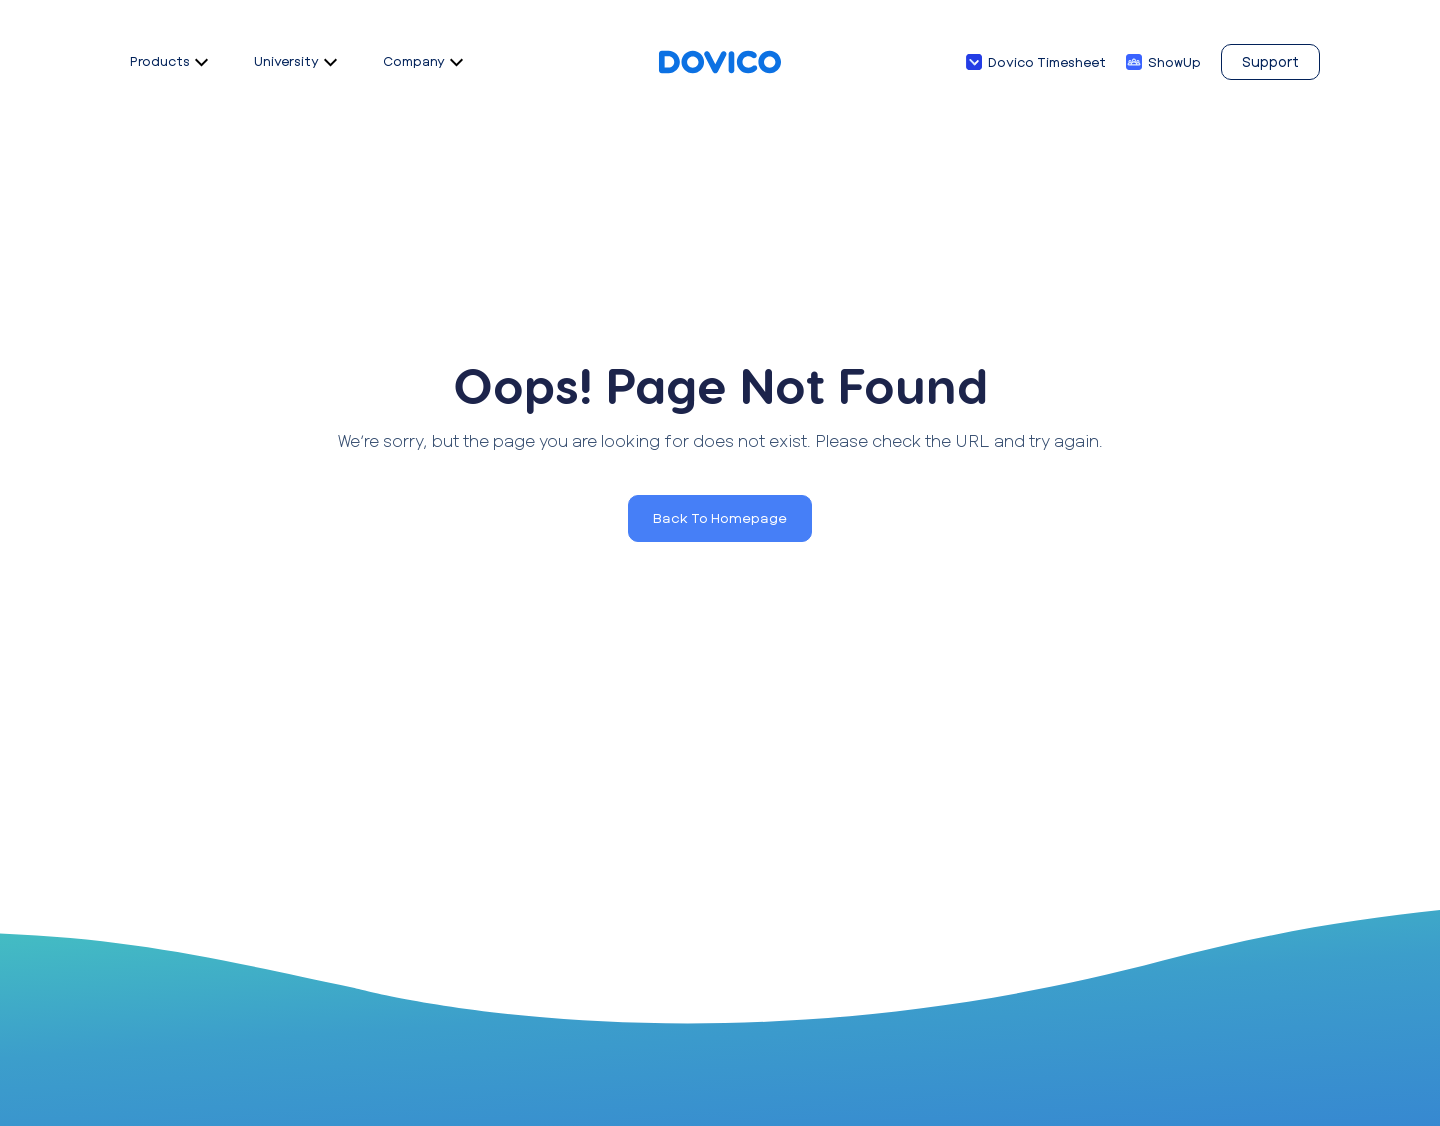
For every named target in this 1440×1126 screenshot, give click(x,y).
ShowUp (1174, 62)
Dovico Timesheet (1047, 62)
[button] (720, 519)
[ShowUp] (1134, 62)
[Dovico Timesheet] (974, 62)
